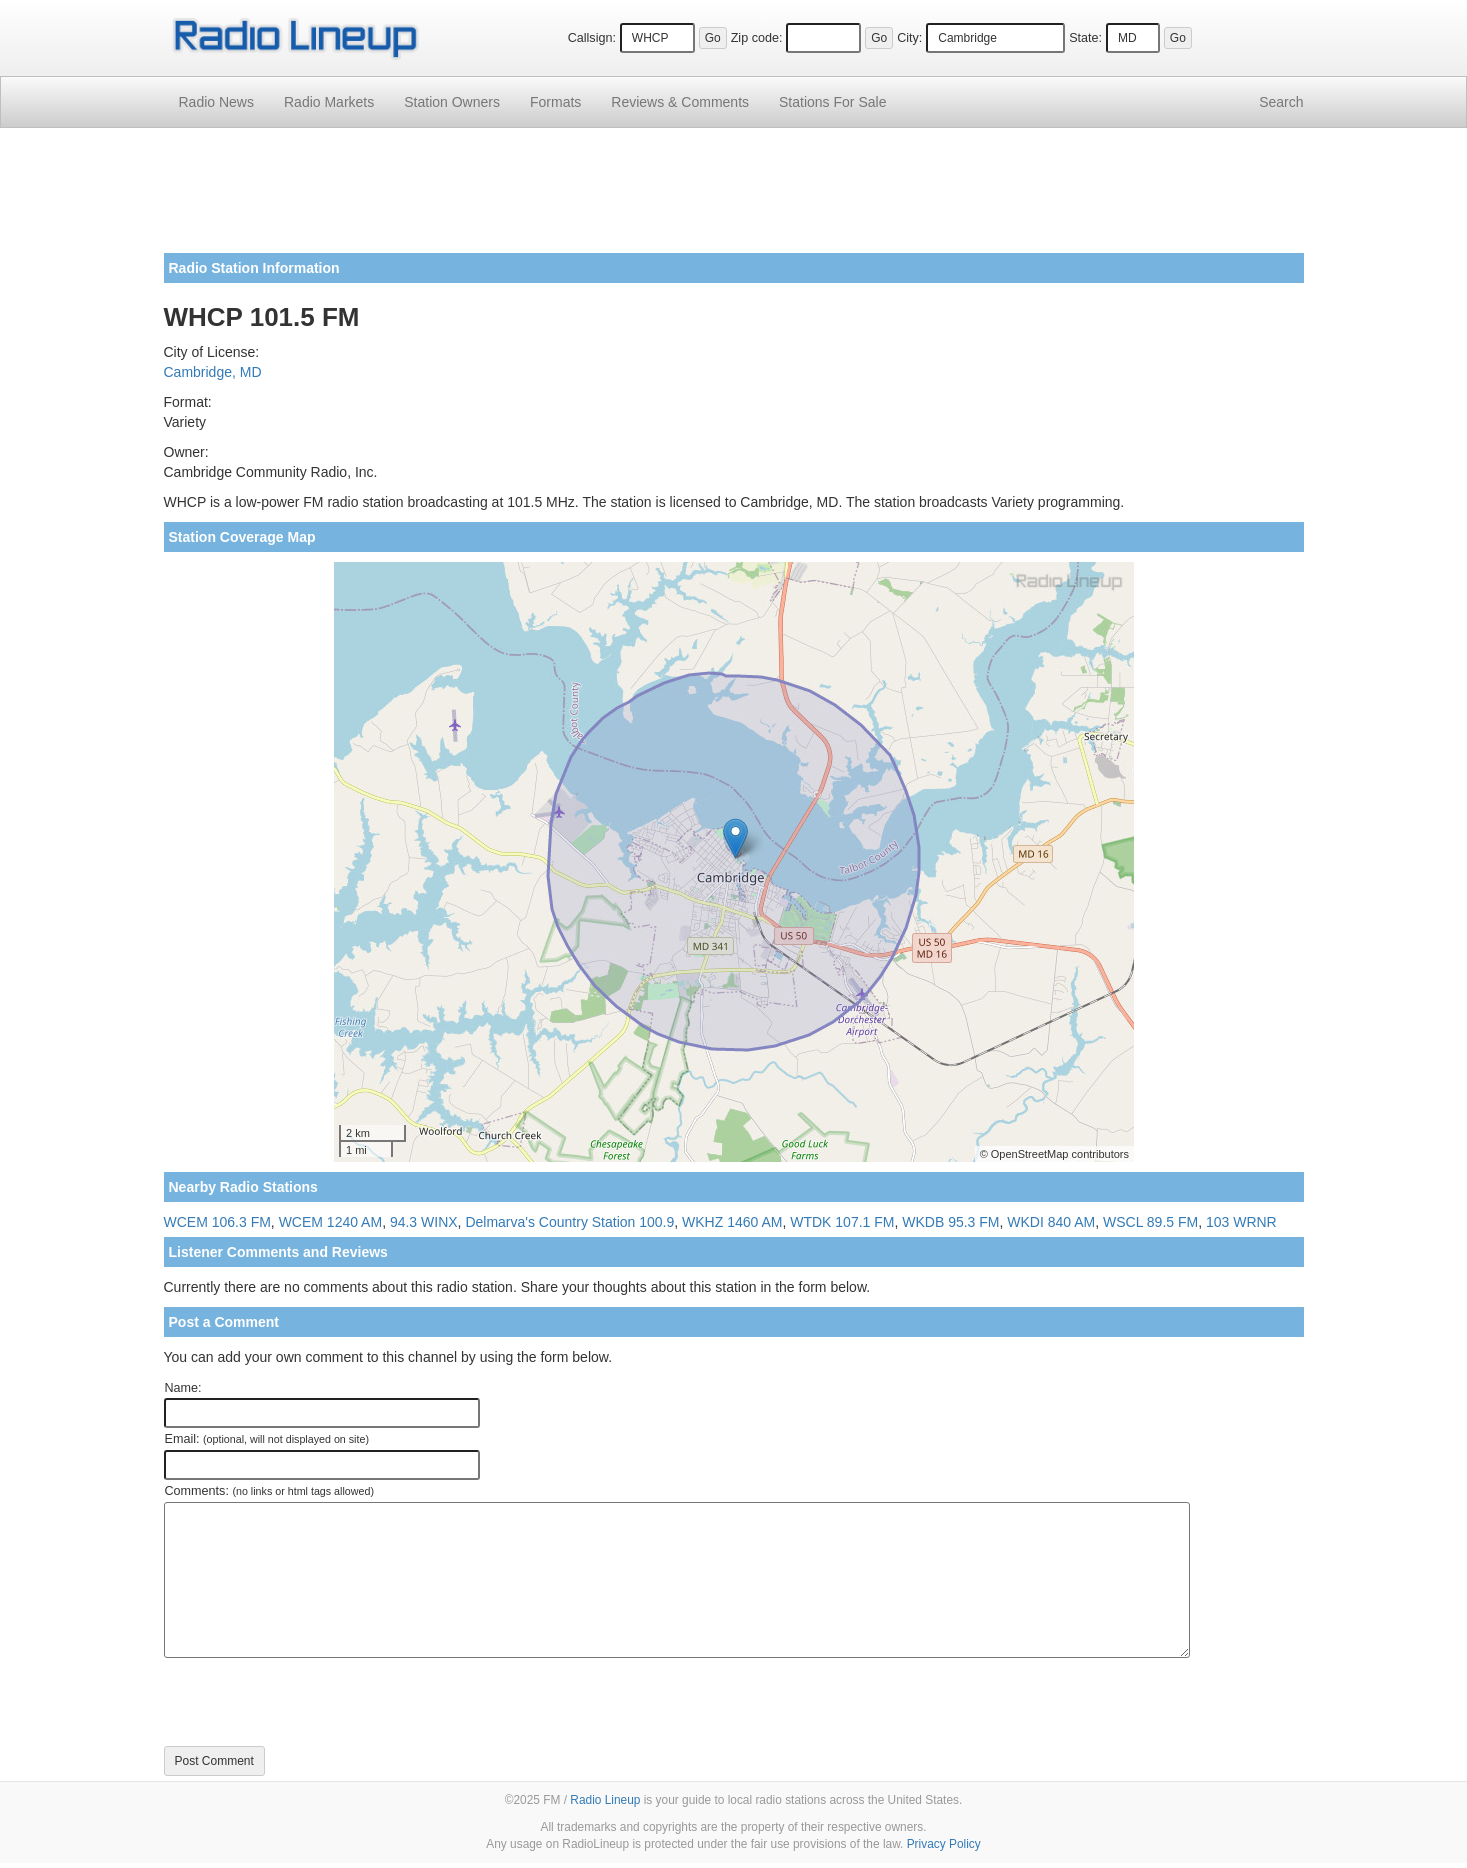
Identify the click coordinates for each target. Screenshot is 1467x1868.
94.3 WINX (424, 1222)
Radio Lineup (605, 1800)
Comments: (269, 1491)
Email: (267, 1439)
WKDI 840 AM (1051, 1222)
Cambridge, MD (213, 372)
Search (1281, 102)
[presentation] (316, 1702)
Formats (555, 102)
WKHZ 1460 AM (732, 1222)
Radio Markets (329, 102)
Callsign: (592, 38)
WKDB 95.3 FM (950, 1222)
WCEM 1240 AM (330, 1222)
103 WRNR (1241, 1222)
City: (909, 38)
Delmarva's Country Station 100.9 (569, 1222)
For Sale (832, 102)
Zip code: (757, 38)
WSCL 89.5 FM (1150, 1222)
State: (1085, 38)
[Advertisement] (734, 198)
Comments (680, 102)
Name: (183, 1388)
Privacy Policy (944, 1844)
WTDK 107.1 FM (842, 1222)
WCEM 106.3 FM (217, 1222)
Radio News (216, 102)
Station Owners (452, 102)
